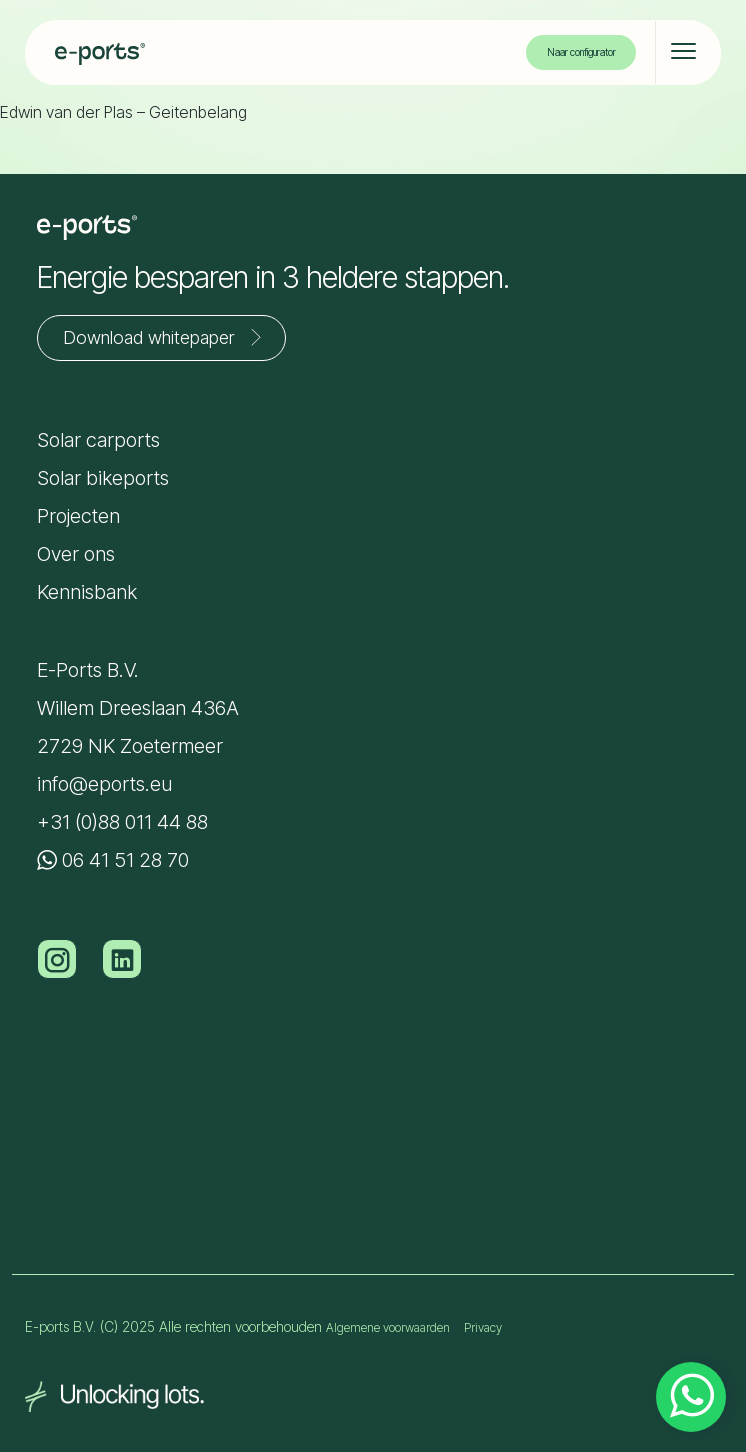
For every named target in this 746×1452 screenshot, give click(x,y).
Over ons (76, 554)
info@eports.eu (104, 784)
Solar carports (98, 440)
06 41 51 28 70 (113, 860)
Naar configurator (581, 52)
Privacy (483, 1327)
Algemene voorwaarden (388, 1327)
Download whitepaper (166, 337)
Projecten (78, 516)
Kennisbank (87, 592)
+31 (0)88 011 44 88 (122, 822)
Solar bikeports (103, 478)
